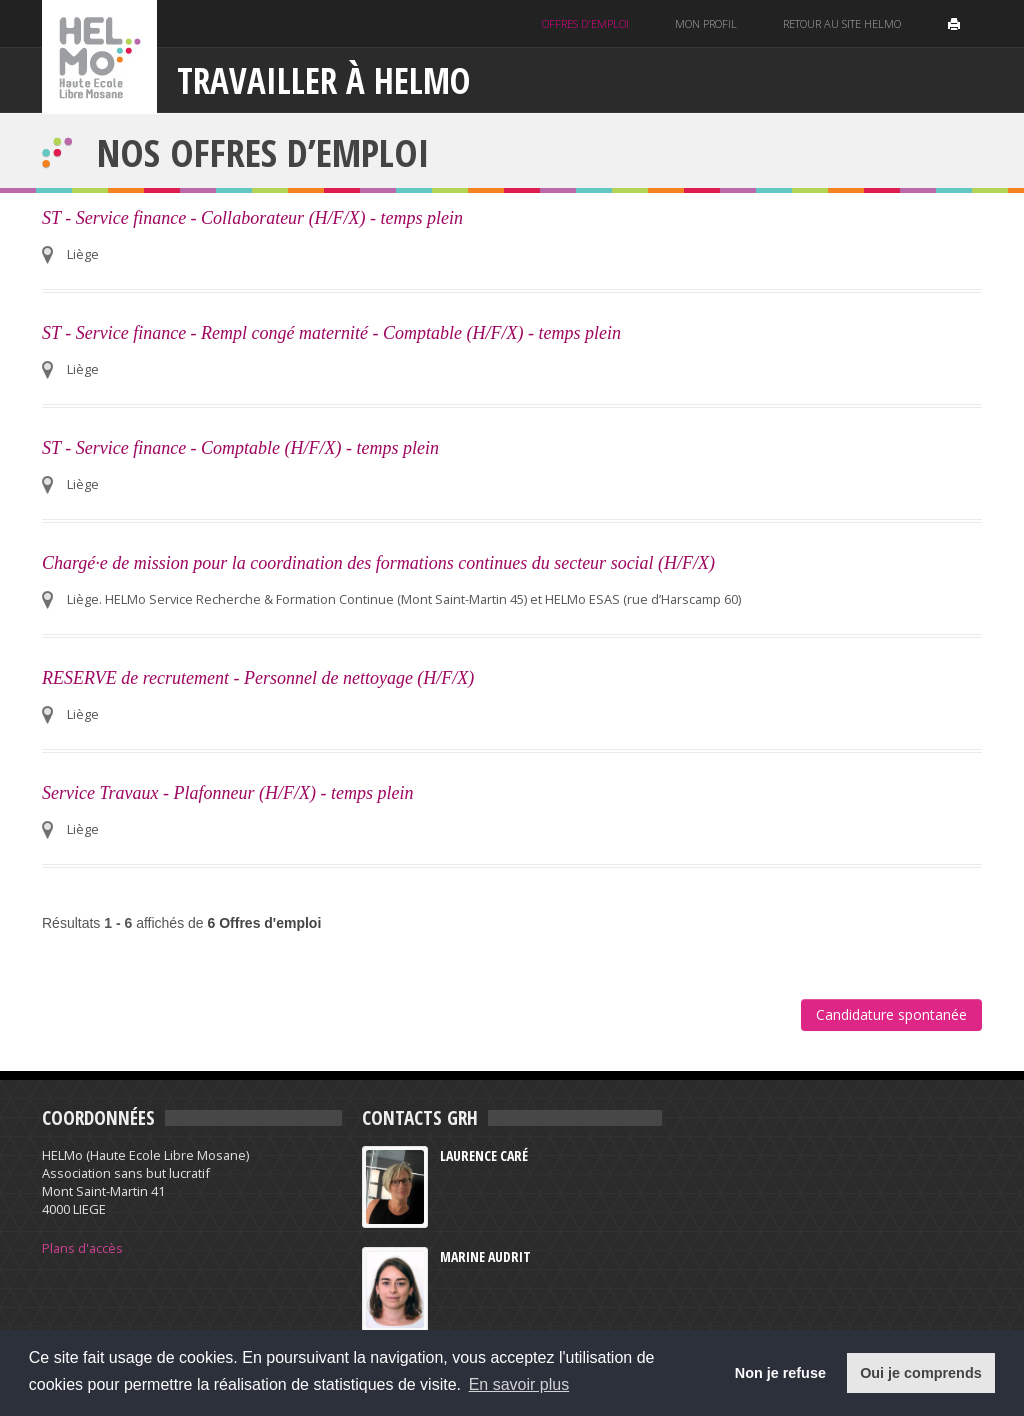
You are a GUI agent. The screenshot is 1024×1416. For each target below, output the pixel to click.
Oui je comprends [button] (921, 1373)
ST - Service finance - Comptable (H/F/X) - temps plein (240, 448)
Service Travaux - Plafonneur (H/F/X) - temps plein (227, 793)
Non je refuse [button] (780, 1373)
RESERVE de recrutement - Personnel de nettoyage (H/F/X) (258, 678)
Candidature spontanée (891, 1014)
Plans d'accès (82, 1248)
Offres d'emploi (585, 23)
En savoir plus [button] (519, 1384)
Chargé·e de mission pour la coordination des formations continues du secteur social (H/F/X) (378, 563)
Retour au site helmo (842, 23)
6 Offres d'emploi (265, 923)
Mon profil (706, 23)
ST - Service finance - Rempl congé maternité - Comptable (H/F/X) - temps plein (331, 333)
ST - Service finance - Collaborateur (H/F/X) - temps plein (252, 218)
